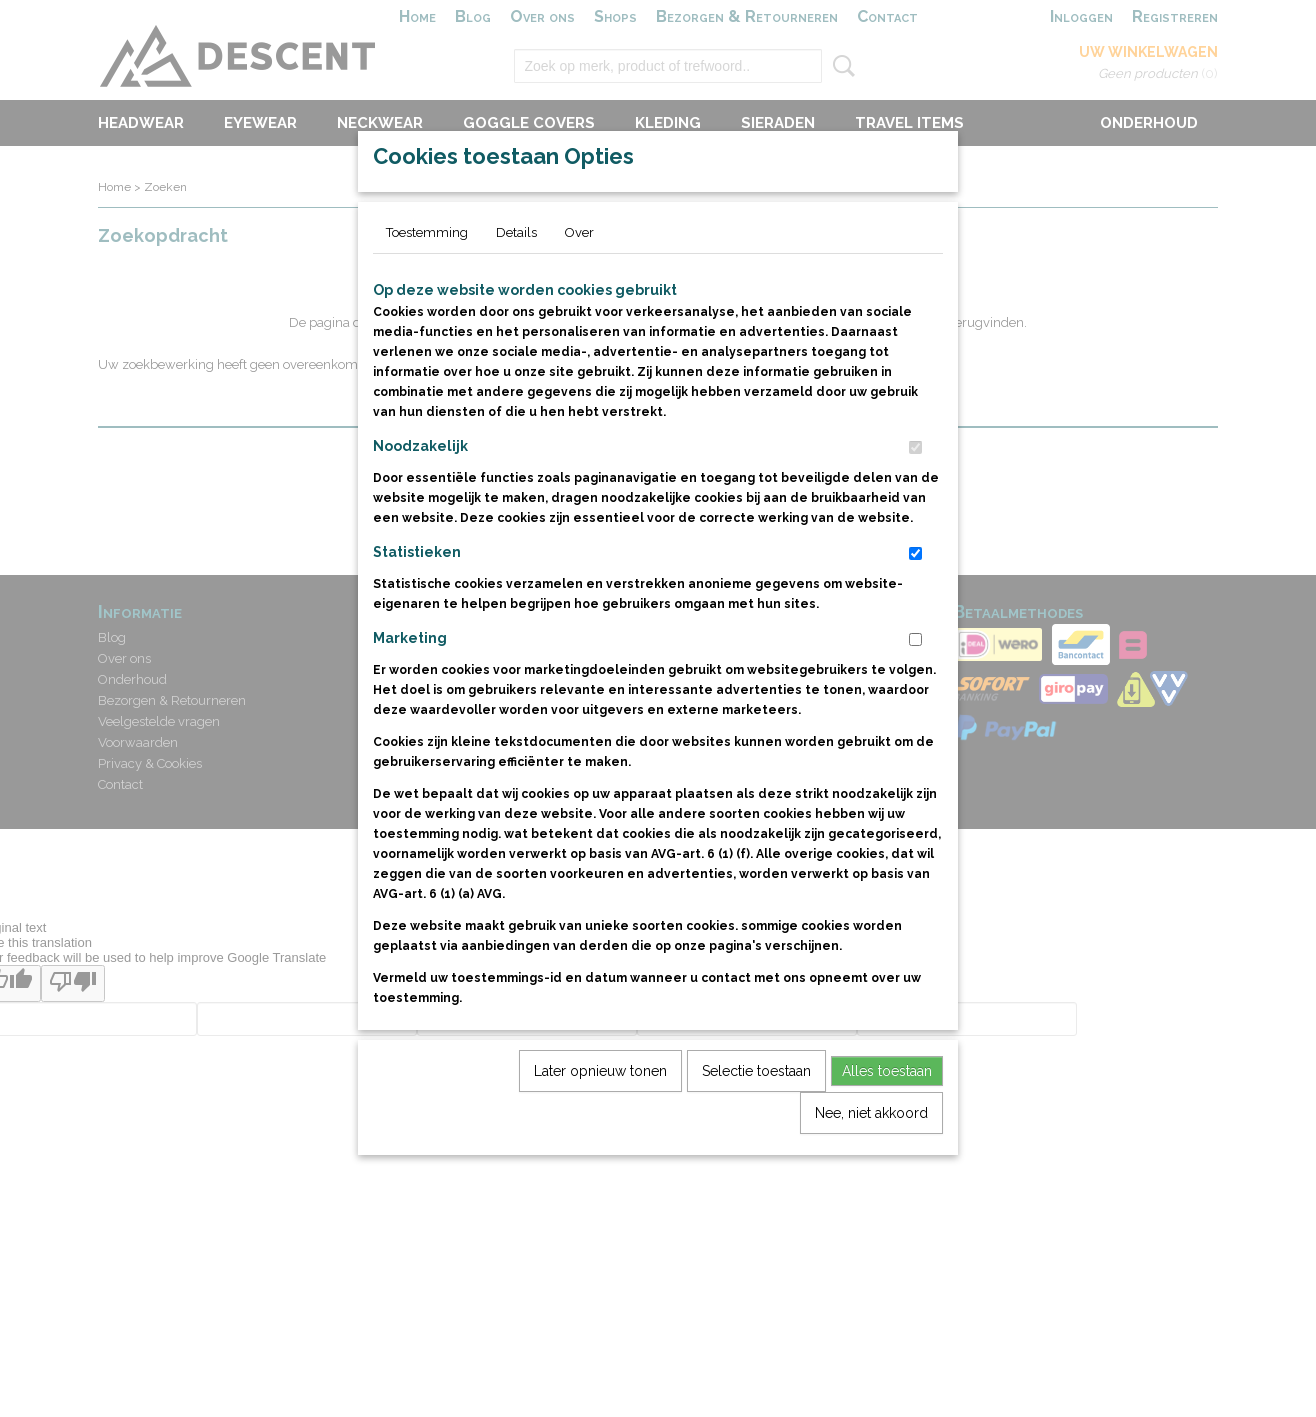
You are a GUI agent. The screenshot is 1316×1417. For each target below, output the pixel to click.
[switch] (915, 493)
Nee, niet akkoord (871, 1159)
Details (516, 278)
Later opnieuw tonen (600, 1117)
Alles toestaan (887, 1117)
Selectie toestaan (756, 1117)
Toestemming (427, 278)
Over (579, 278)
